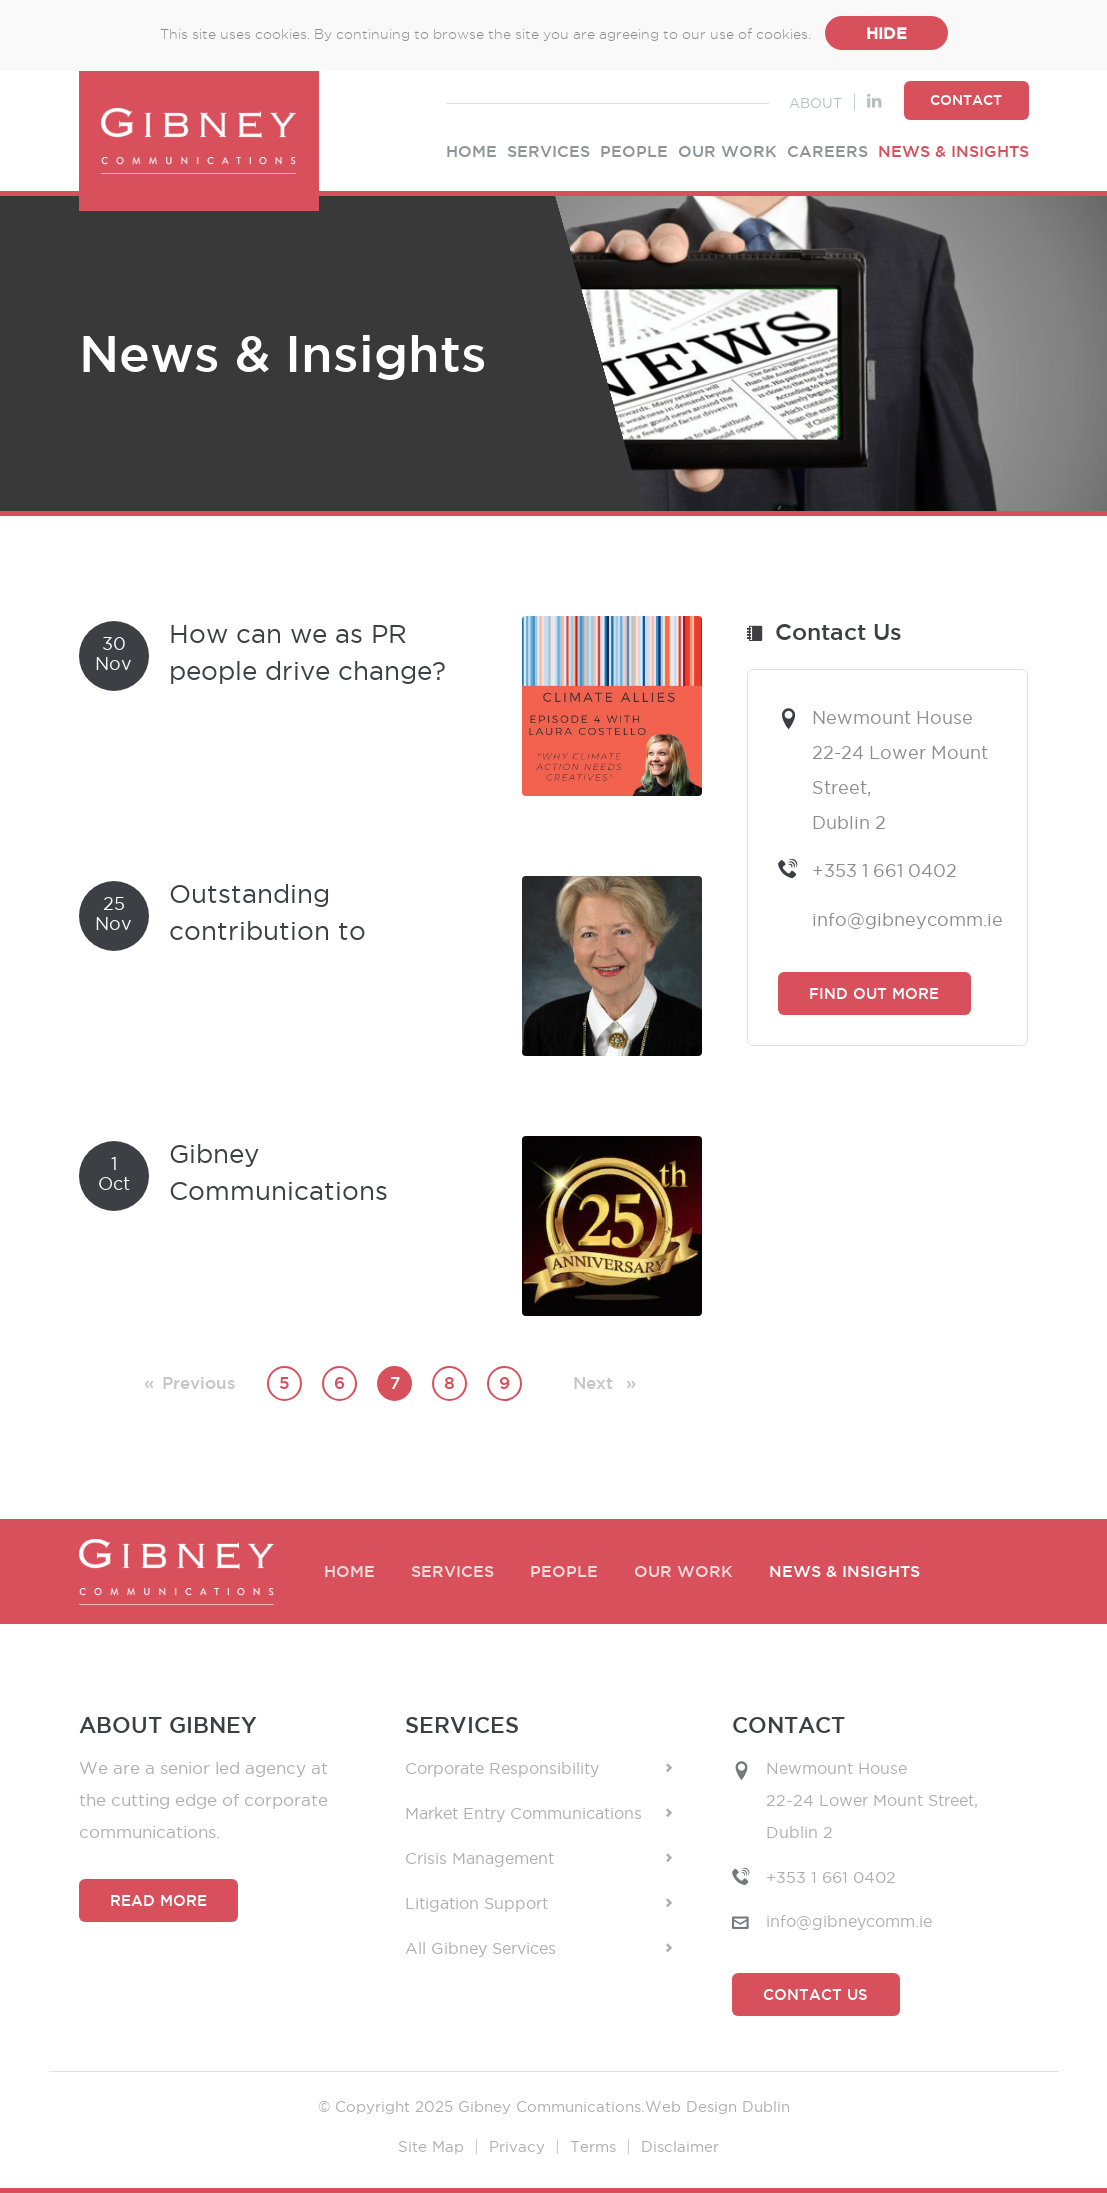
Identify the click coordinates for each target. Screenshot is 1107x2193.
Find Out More (874, 993)
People (634, 152)
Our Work (727, 152)
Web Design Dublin (717, 2106)
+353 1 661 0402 (884, 869)
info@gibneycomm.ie (905, 919)
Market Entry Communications (538, 1813)
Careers (827, 152)
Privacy (517, 2146)
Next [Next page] (604, 1380)
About (815, 103)
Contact (966, 100)
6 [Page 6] (339, 1383)
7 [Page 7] (395, 1383)
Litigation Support (538, 1903)
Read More (158, 1900)
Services (548, 152)
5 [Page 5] (284, 1383)
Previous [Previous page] (199, 1380)
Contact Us (815, 1994)
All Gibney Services (538, 1948)
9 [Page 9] (504, 1383)
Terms (593, 2146)
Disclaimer (680, 2146)
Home (471, 152)
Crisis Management (538, 1858)
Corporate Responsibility (538, 1768)
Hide (886, 33)
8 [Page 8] (449, 1383)
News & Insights (953, 152)
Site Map (431, 2146)
